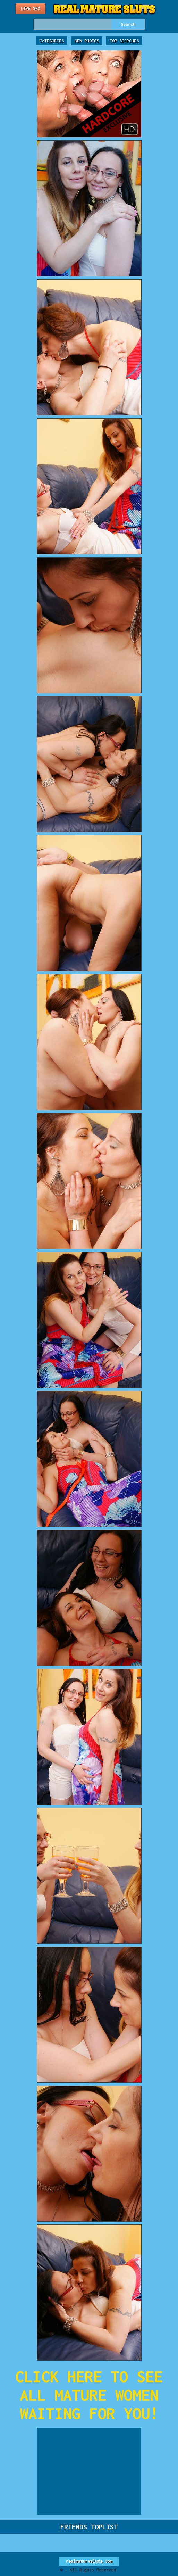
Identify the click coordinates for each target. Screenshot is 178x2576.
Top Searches (124, 40)
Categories (52, 40)
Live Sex (30, 8)
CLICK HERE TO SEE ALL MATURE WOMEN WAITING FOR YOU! (89, 2394)
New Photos (87, 40)
